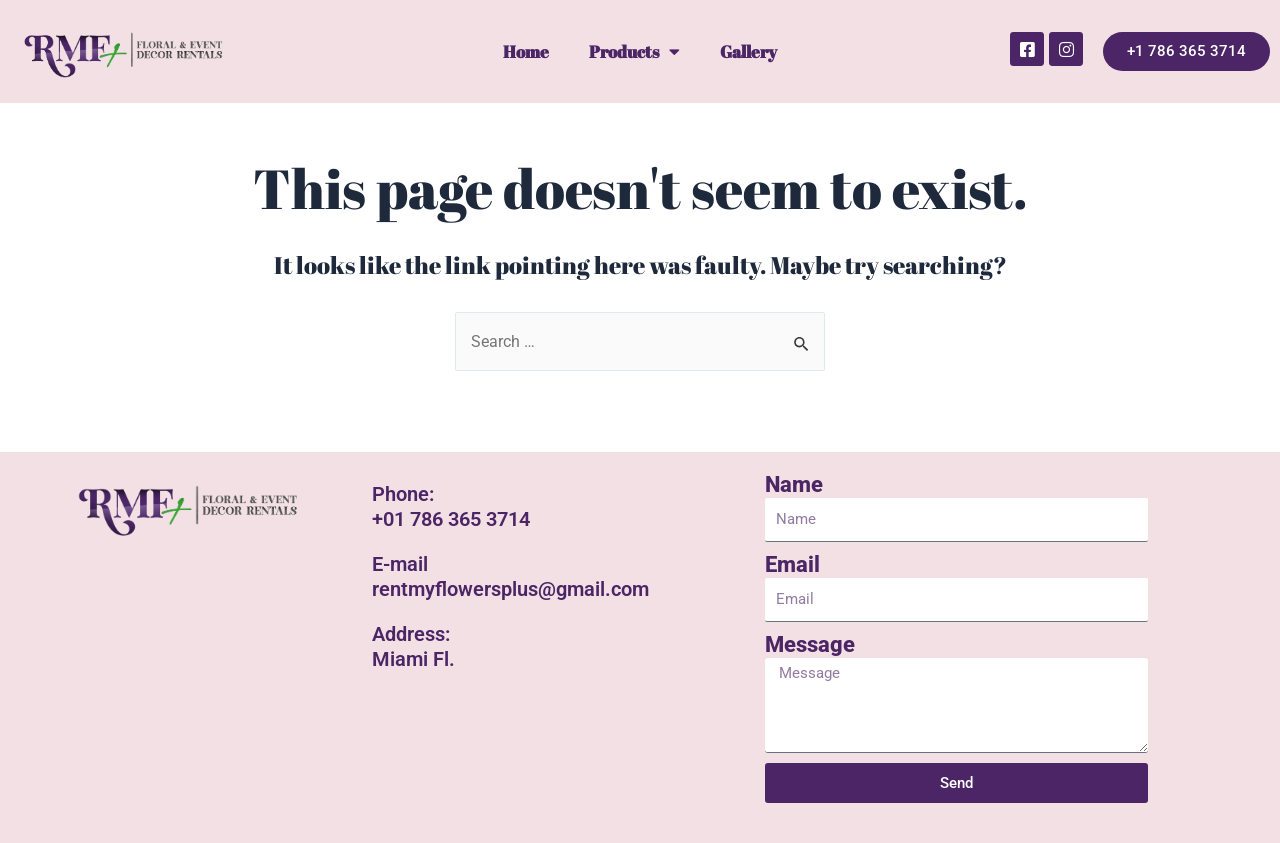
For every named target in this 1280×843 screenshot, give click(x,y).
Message (810, 645)
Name (794, 485)
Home (526, 51)
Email (792, 565)
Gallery (748, 51)
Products (634, 51)
